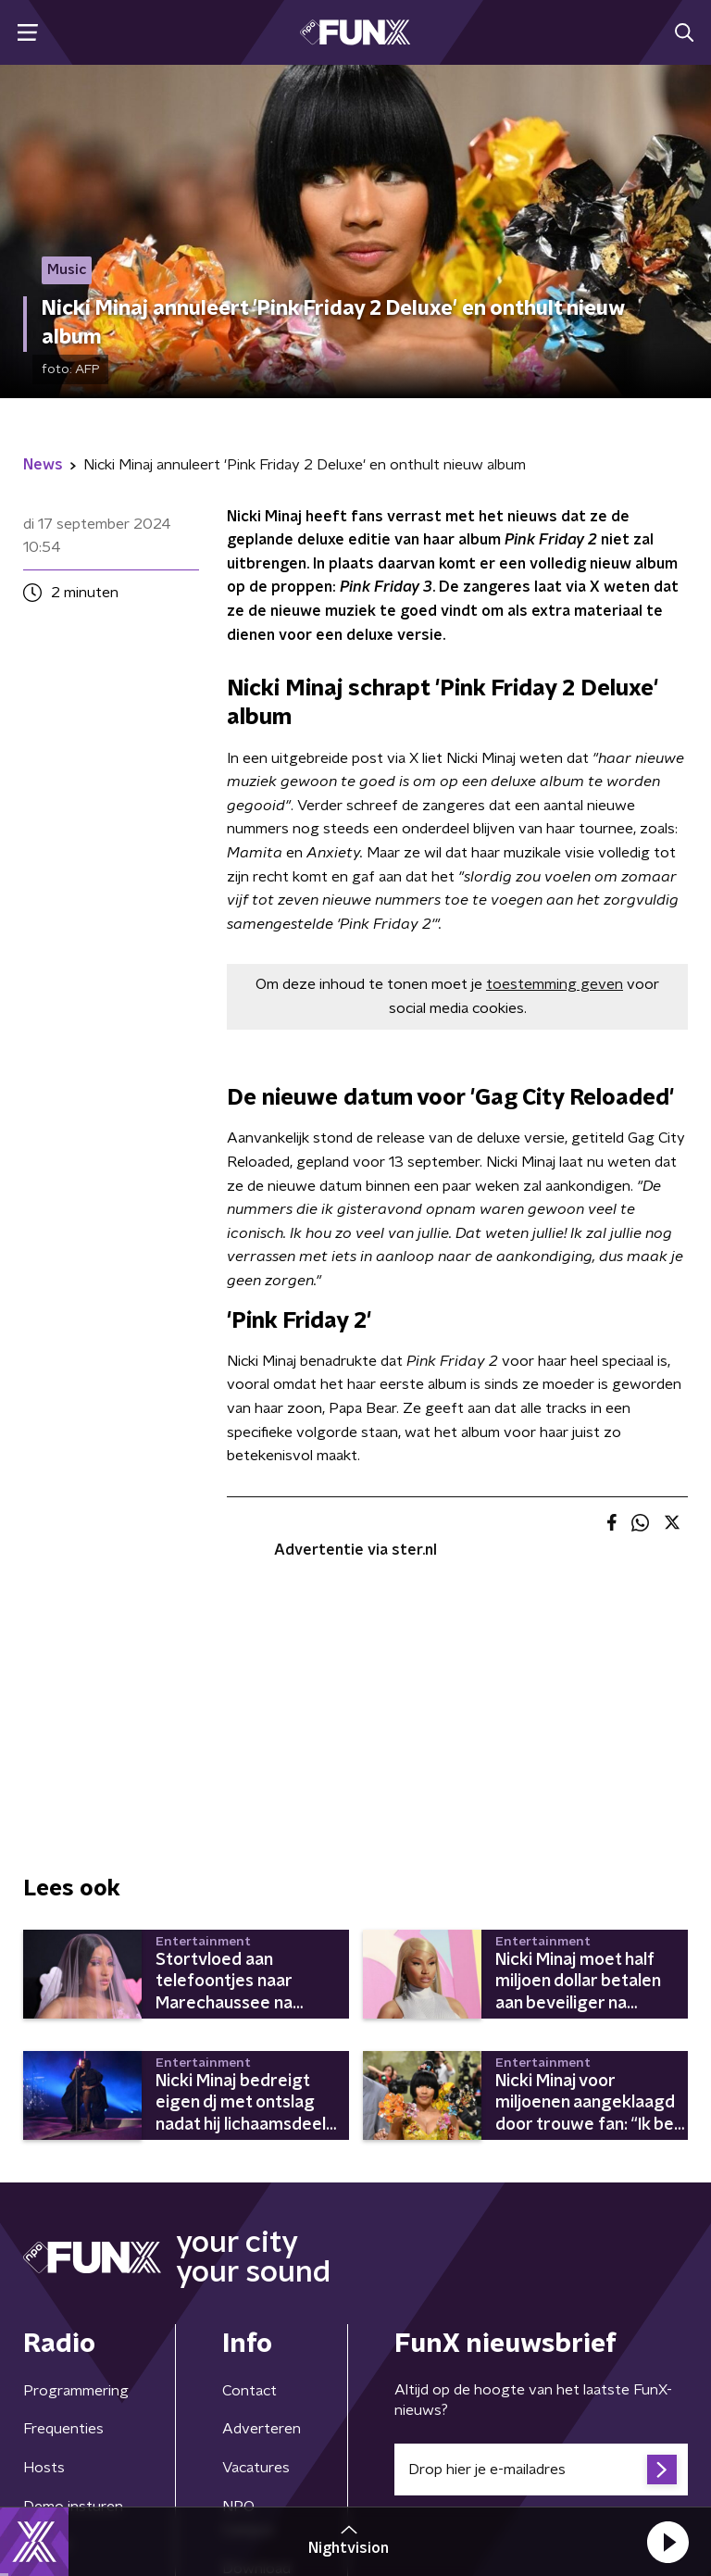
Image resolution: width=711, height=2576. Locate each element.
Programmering (76, 2390)
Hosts (44, 2467)
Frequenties (63, 2428)
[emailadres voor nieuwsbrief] (541, 2469)
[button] (667, 2541)
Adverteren (261, 2428)
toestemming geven (554, 984)
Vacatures (256, 2467)
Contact (249, 2390)
